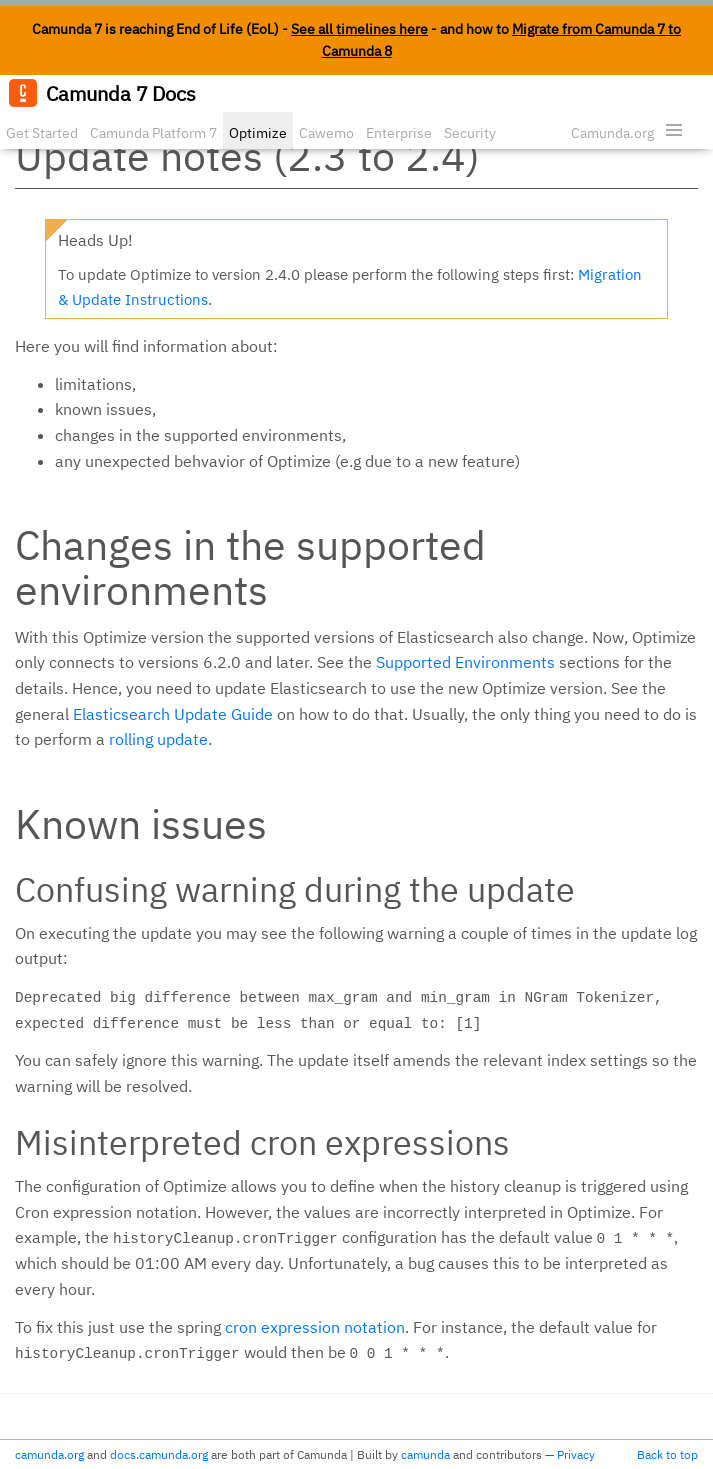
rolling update (158, 739)
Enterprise (399, 133)
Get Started (42, 133)
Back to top (667, 1454)
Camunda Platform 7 (153, 133)
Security (470, 133)
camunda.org (49, 1454)
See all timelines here (359, 29)
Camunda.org (612, 133)
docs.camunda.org (159, 1454)
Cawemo (326, 133)
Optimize (258, 133)
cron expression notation (315, 1327)
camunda (425, 1454)
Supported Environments (465, 662)
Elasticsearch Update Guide (173, 714)
